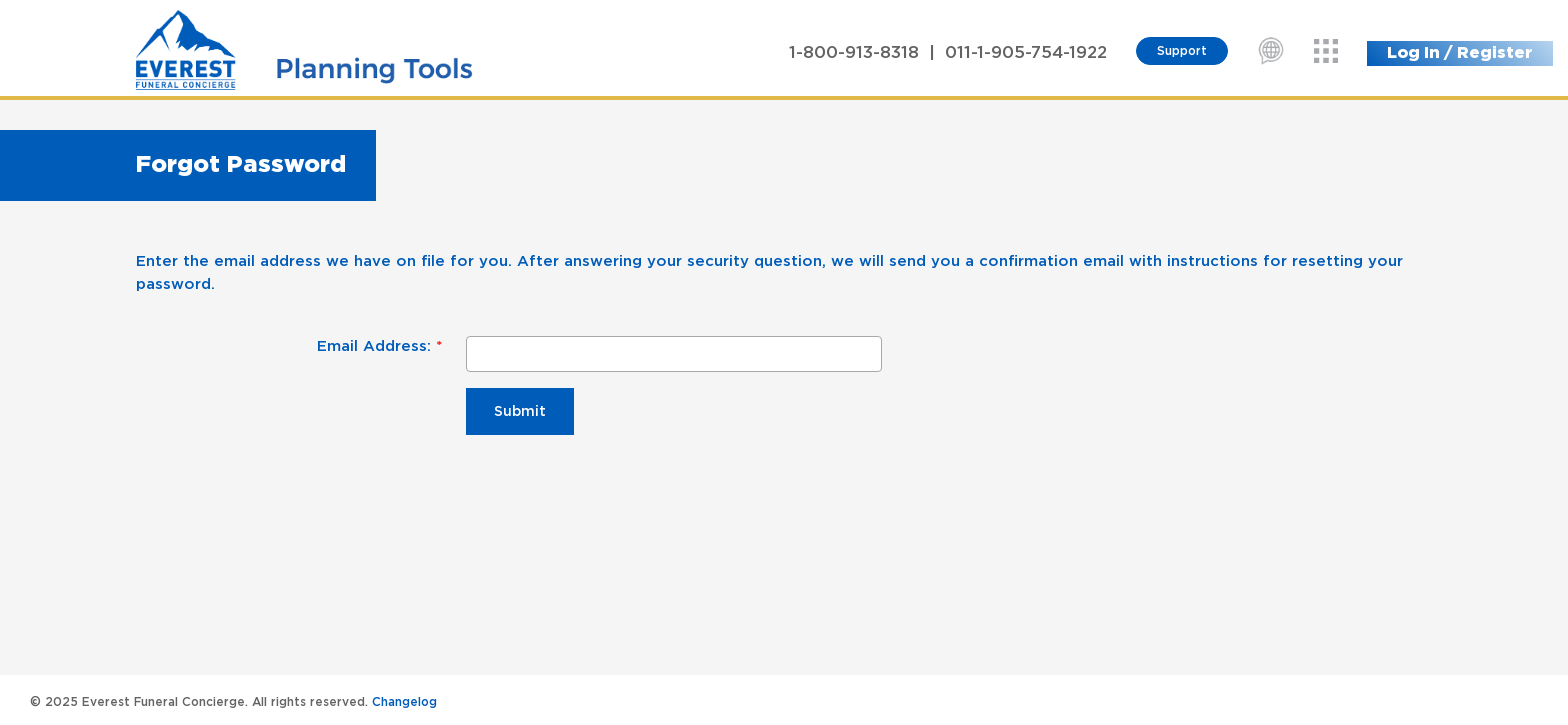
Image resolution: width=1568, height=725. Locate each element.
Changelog (404, 702)
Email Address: (374, 346)
